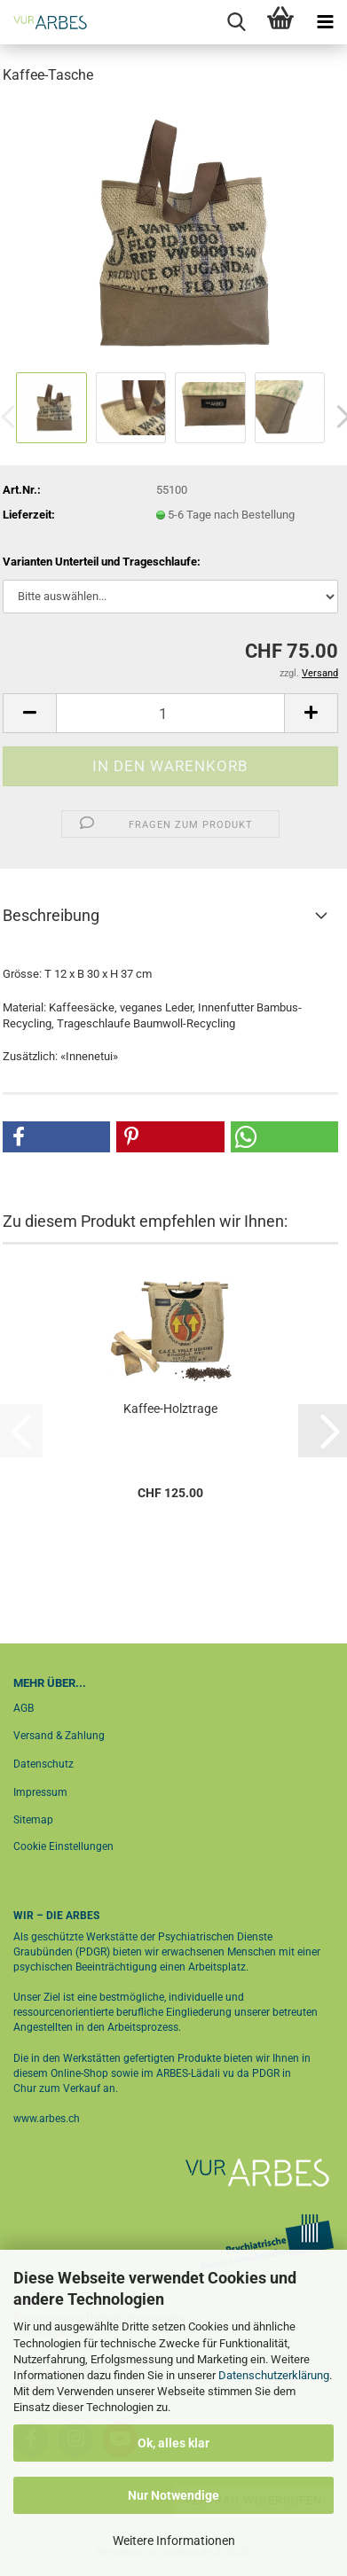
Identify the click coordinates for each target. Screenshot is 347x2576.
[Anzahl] (170, 713)
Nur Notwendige (173, 2495)
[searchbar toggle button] (236, 22)
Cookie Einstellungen (63, 1846)
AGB (23, 1708)
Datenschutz (43, 1764)
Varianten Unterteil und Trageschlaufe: (102, 561)
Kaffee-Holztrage (170, 1408)
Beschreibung (51, 915)
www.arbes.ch (46, 2118)
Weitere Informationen (174, 2540)
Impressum (40, 1792)
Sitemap (33, 1820)
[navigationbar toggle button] (325, 22)
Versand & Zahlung (59, 1735)
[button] (29, 713)
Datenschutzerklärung (273, 2375)
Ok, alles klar (173, 2443)
